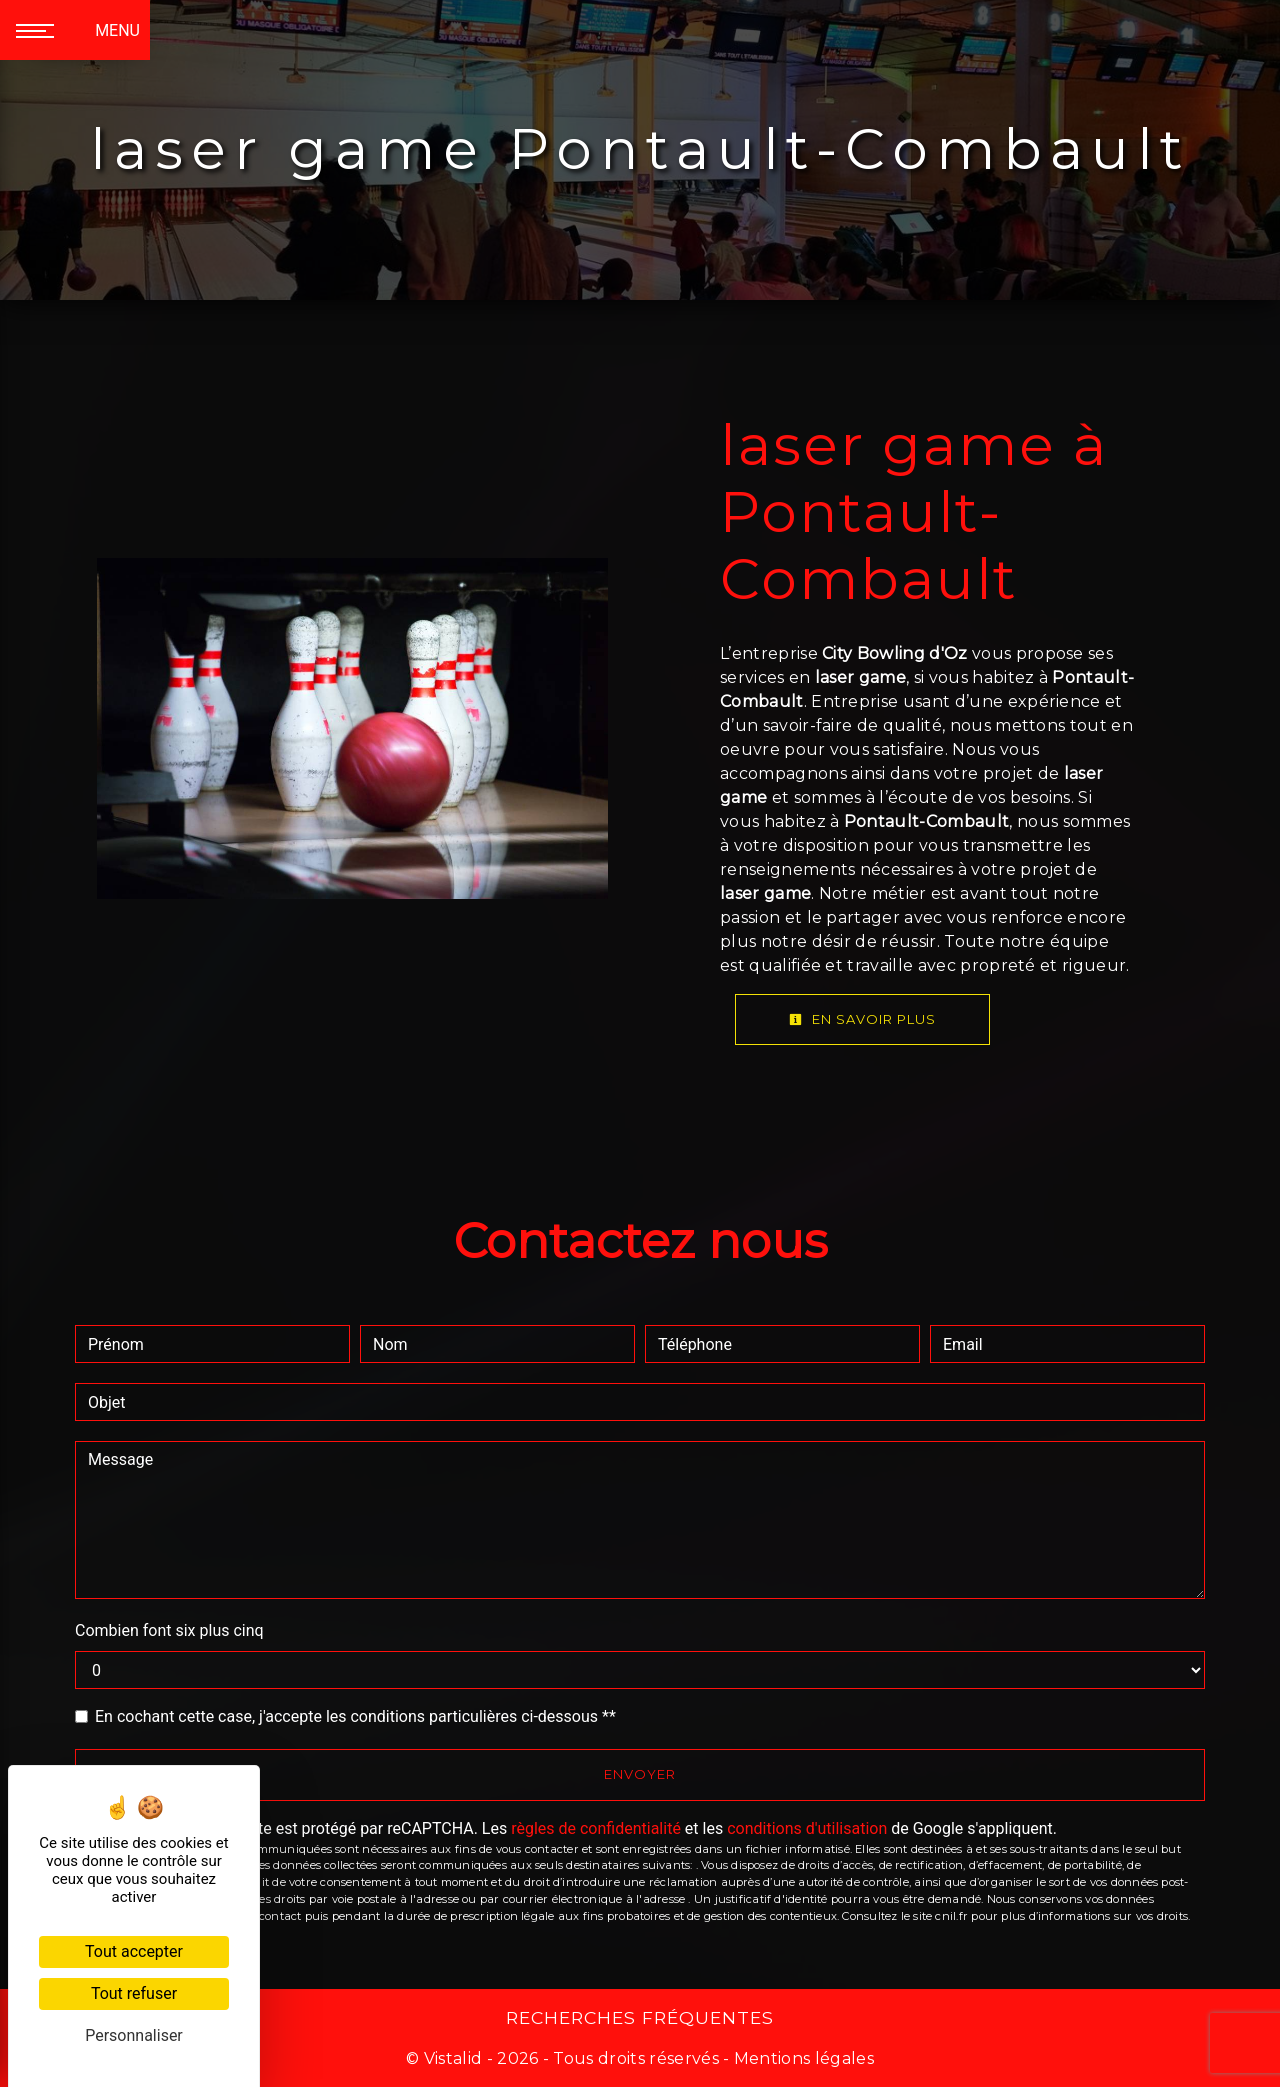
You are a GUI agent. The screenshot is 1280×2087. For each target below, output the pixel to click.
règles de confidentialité (596, 1828)
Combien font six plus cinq (169, 1630)
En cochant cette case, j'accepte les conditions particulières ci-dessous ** (355, 1716)
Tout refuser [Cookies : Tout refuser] (134, 1993)
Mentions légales (802, 2058)
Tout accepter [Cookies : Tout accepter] (134, 1951)
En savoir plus (862, 1019)
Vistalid (453, 2058)
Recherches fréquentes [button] (640, 2017)
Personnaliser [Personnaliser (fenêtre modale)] (134, 2035)
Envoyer (640, 1774)
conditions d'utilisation (807, 1828)
